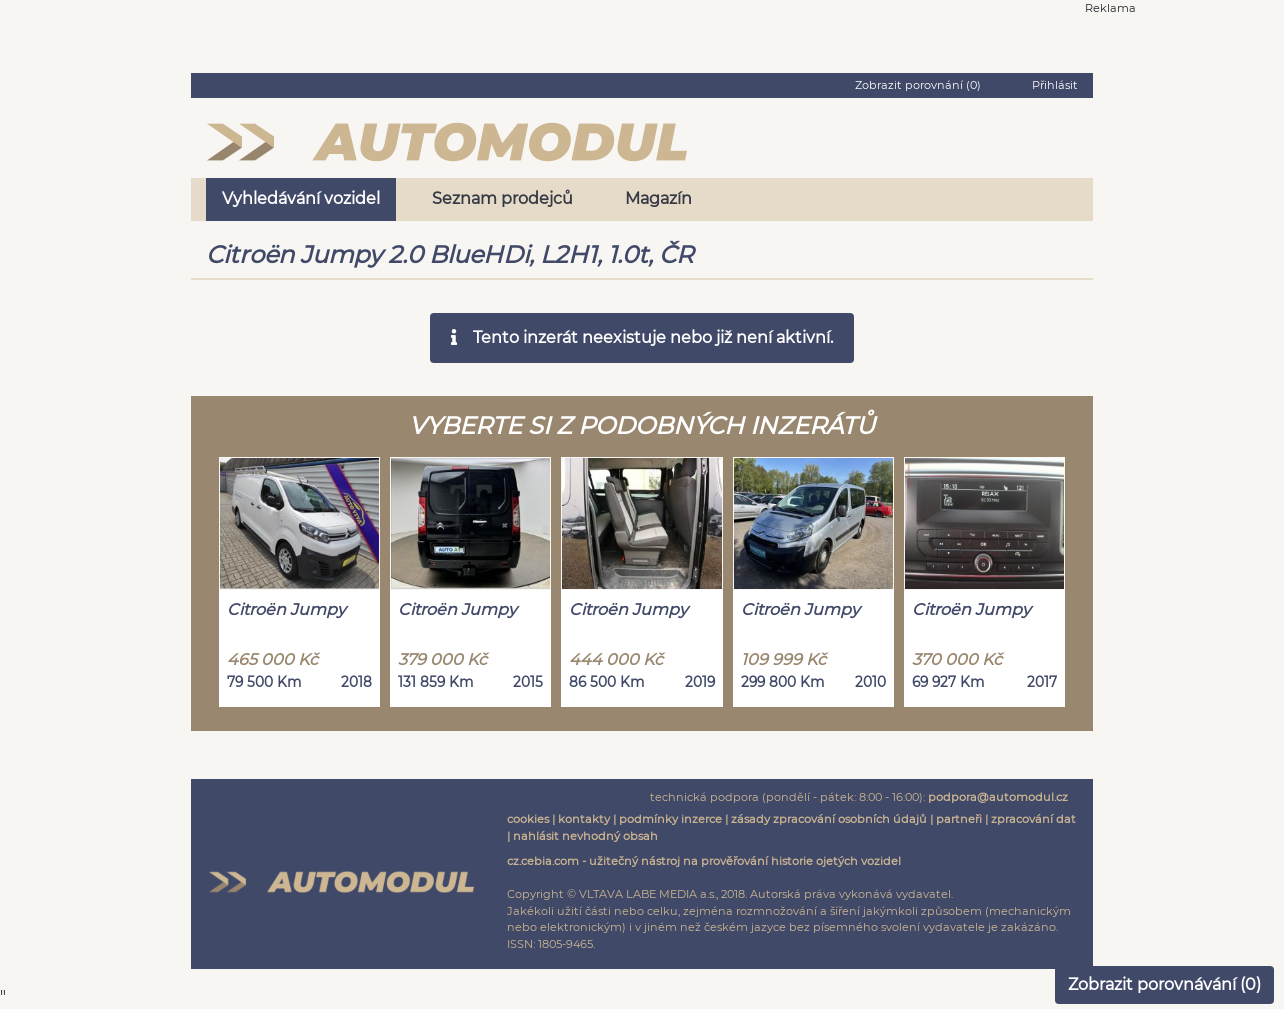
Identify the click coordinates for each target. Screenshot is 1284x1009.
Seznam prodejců (502, 198)
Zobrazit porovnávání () (1164, 984)
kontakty (584, 819)
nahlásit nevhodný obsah (585, 836)
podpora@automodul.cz (998, 797)
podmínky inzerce (670, 819)
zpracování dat (1033, 819)
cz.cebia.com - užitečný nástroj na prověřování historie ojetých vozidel (704, 861)
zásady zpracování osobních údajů (829, 819)
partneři (959, 819)
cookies (528, 819)
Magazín (658, 198)
